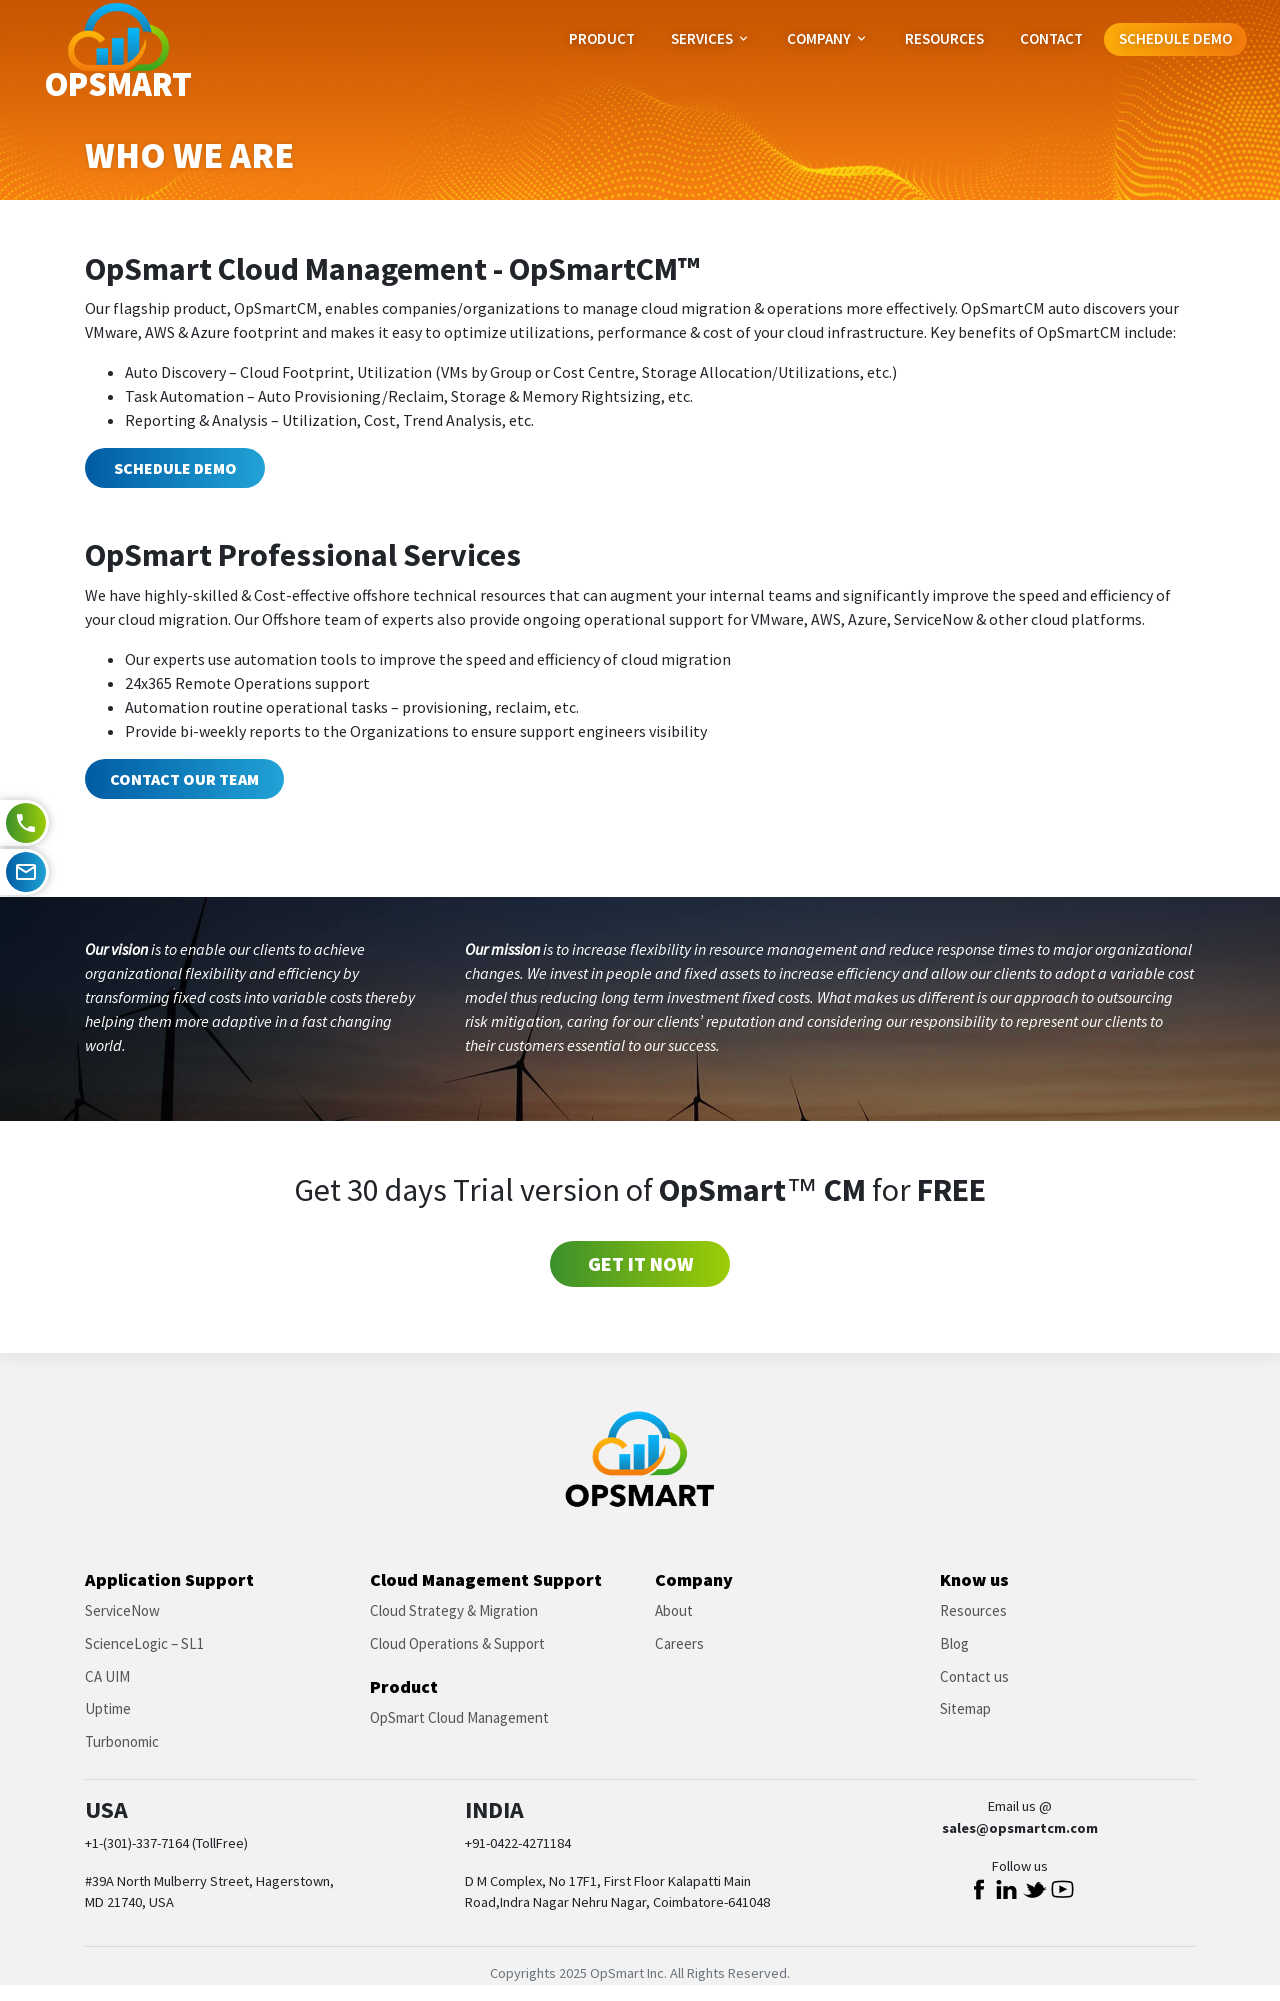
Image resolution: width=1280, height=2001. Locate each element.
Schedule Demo (1175, 38)
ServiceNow (122, 1610)
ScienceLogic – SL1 (144, 1643)
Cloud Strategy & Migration (454, 1610)
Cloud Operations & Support (457, 1643)
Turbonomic (122, 1741)
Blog (954, 1643)
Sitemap (965, 1708)
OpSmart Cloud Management (459, 1717)
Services (711, 38)
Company (828, 38)
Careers (679, 1643)
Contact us (974, 1676)
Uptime (108, 1708)
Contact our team (184, 779)
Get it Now (640, 1263)
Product (602, 38)
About (674, 1610)
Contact (1051, 38)
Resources (944, 38)
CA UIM (107, 1676)
